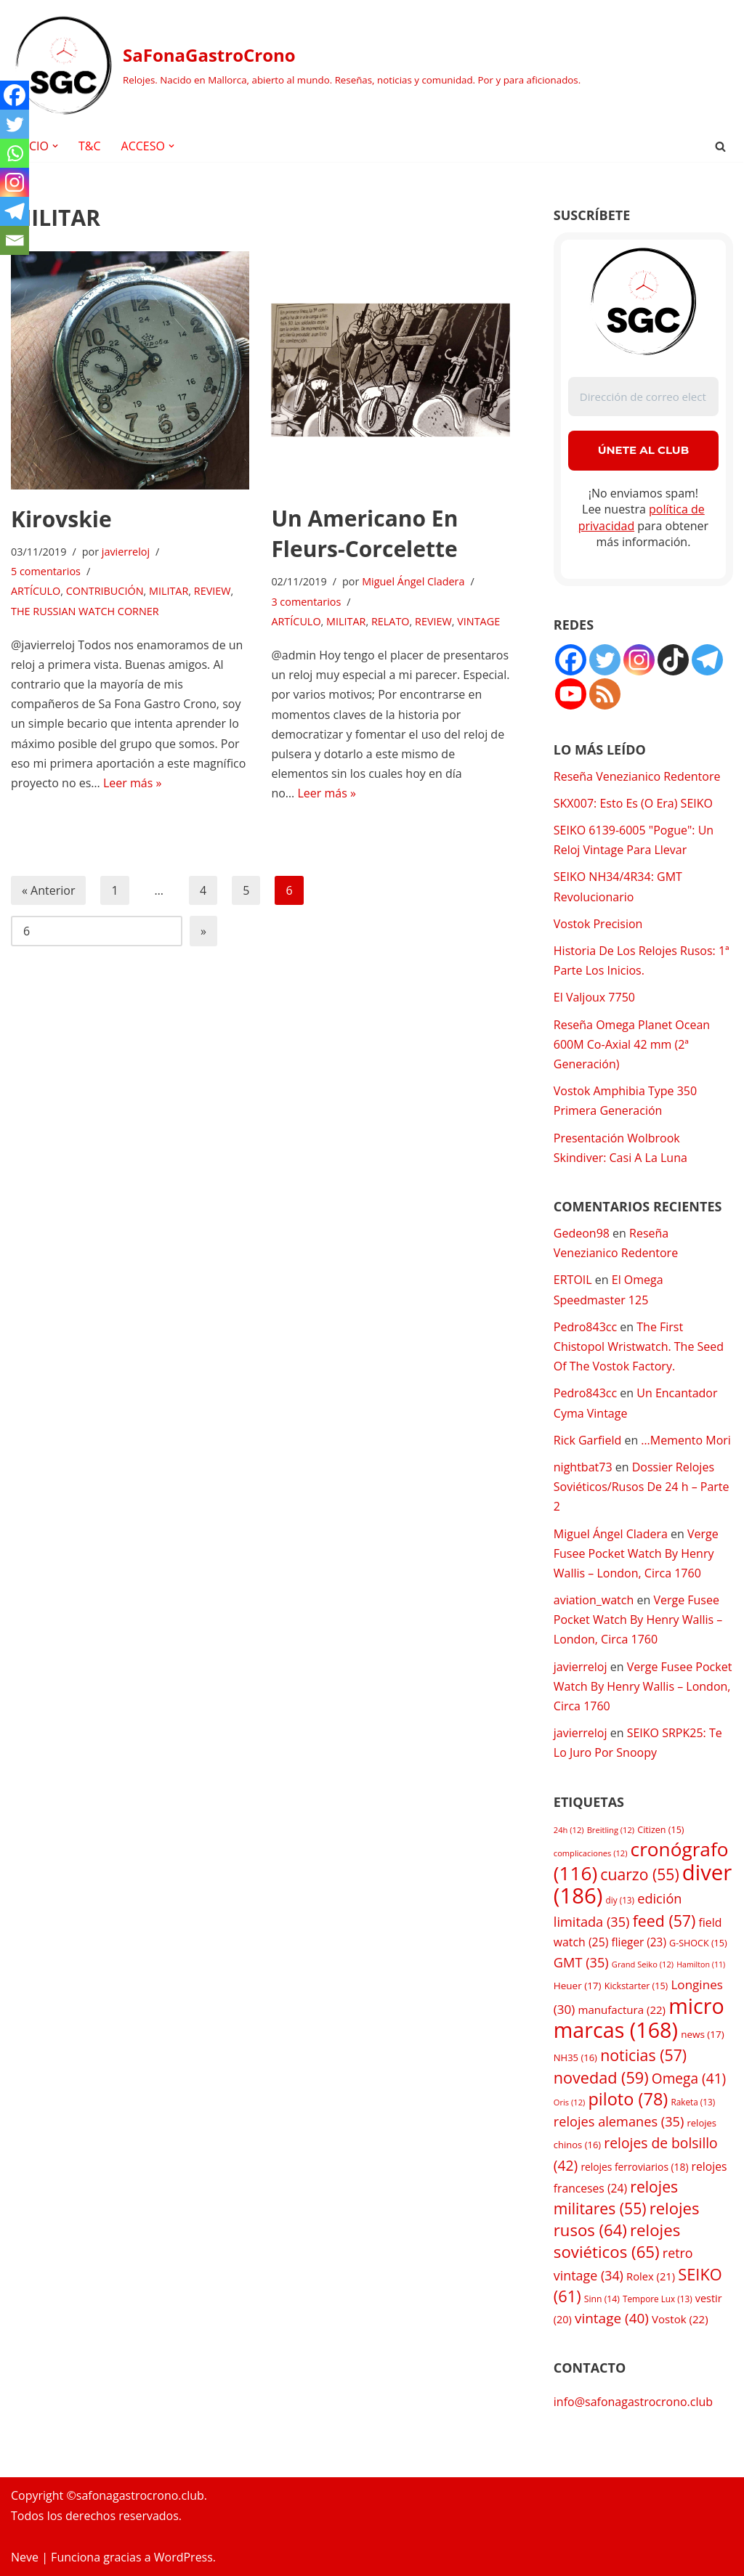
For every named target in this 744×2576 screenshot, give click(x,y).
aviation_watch (594, 1600)
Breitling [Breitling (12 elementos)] (610, 1829)
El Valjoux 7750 (594, 997)
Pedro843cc (585, 1327)
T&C (89, 146)
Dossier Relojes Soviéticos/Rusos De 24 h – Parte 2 (641, 1486)
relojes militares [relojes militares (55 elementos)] (616, 2197)
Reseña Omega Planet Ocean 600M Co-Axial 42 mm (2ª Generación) (632, 1044)
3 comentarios (306, 602)
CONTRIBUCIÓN (105, 591)
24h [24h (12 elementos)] (569, 1829)
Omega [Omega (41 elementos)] (689, 2078)
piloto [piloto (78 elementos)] (628, 2098)
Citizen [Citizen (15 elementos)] (660, 1830)
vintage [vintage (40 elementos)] (612, 2318)
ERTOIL (573, 1280)
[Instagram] (14, 182)
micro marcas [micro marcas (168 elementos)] (639, 2017)
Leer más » (132, 783)
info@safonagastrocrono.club (633, 2402)
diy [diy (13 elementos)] (620, 1900)
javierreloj (126, 551)
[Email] (14, 240)
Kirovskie (61, 519)
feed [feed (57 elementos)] (664, 1920)
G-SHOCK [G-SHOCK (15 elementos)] (698, 1943)
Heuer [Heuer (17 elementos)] (578, 1985)
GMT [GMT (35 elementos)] (581, 1962)
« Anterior (48, 890)
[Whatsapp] (14, 153)
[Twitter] (14, 124)
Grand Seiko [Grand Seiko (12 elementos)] (643, 1964)
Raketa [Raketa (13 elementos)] (693, 2102)
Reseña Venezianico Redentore (637, 776)
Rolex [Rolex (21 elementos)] (650, 2276)
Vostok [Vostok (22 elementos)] (680, 2319)
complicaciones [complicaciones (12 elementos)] (591, 1853)
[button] (55, 146)
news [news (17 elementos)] (702, 2034)
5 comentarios (46, 571)
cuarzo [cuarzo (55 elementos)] (639, 1874)
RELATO (390, 621)
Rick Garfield (587, 1440)
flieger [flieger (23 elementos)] (639, 1942)
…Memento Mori (686, 1440)
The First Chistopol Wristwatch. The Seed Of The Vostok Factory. (639, 1346)
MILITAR (168, 591)
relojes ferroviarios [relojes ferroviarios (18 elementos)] (634, 2167)
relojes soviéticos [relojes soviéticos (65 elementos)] (617, 2241)
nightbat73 (583, 1467)
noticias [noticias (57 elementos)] (643, 2054)
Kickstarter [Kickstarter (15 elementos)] (636, 1986)
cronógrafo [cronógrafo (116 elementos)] (641, 1861)
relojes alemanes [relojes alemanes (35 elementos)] (619, 2121)
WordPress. (185, 2557)
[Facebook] (14, 95)
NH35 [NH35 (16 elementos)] (575, 2057)
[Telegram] (14, 211)
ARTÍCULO (35, 591)
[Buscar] (720, 146)
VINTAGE (478, 621)
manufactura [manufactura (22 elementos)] (622, 2009)
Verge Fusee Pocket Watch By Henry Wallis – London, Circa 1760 (636, 1553)
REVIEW (212, 591)
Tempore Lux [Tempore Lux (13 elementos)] (657, 2298)
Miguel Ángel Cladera (413, 581)
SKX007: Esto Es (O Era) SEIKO (633, 803)
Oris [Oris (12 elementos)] (570, 2102)
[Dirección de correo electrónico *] (643, 397)
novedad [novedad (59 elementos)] (601, 2077)
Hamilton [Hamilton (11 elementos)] (700, 1964)
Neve (25, 2557)
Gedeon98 (582, 1233)
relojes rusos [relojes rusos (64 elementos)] (627, 2218)
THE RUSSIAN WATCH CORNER (85, 611)
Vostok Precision (598, 924)
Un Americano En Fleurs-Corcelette (364, 533)
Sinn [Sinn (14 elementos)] (602, 2299)
